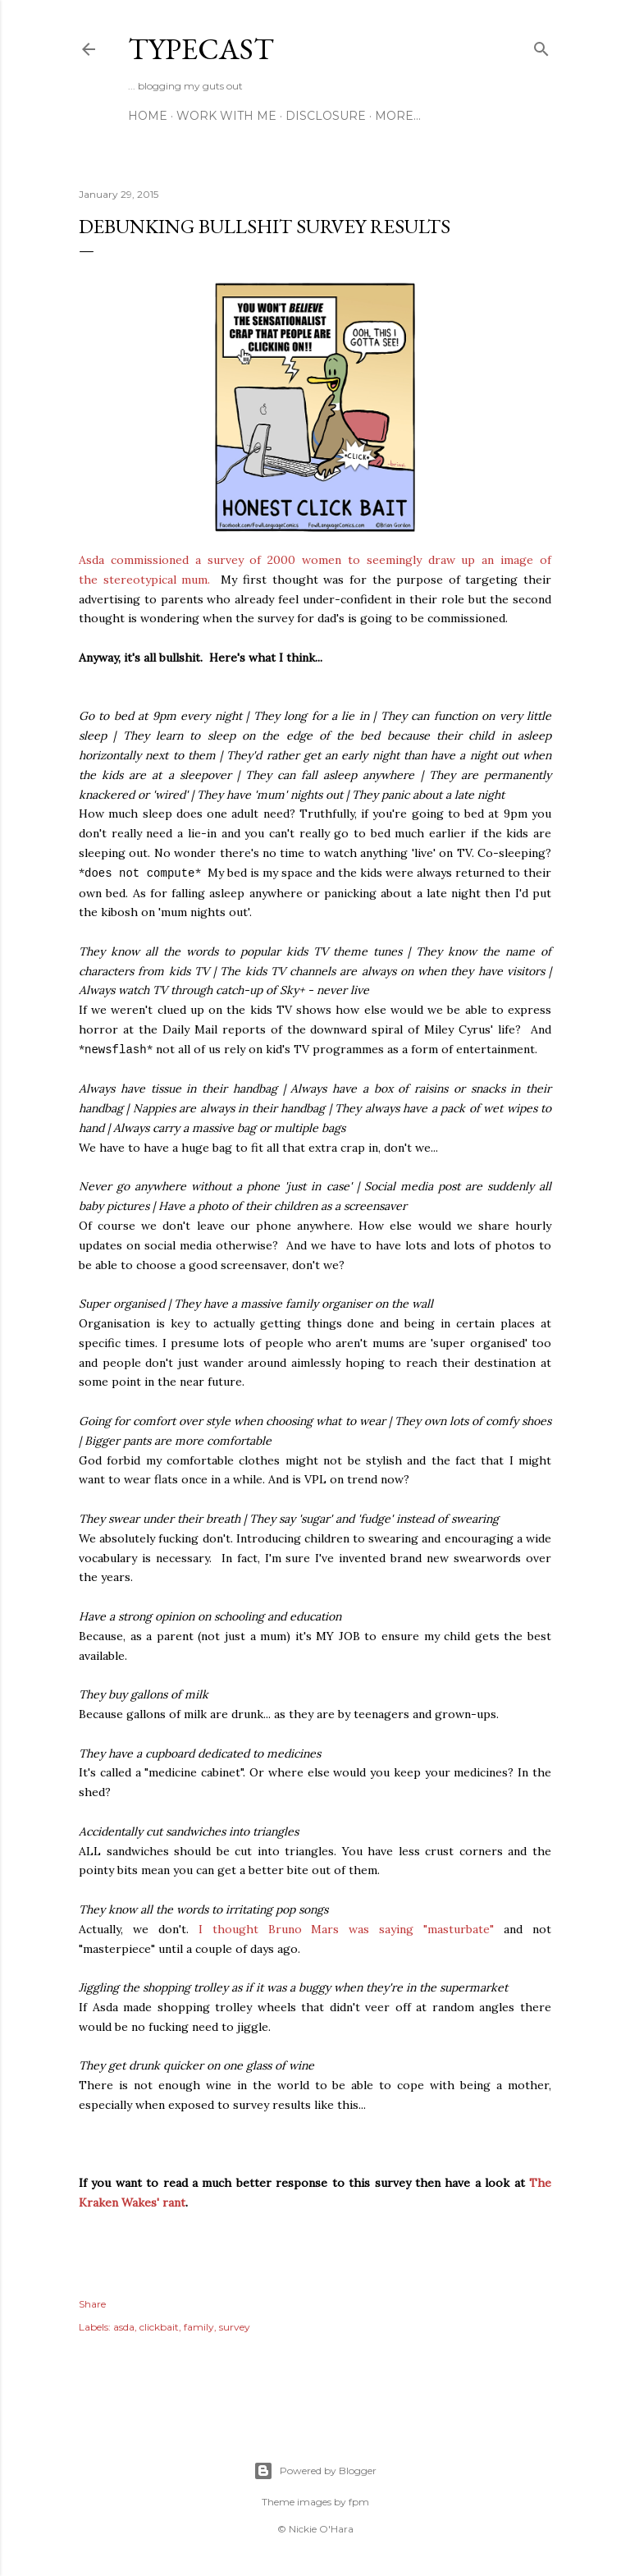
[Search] (541, 46)
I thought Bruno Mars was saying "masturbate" (346, 1929)
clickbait (159, 2327)
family (199, 2327)
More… (398, 115)
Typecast (201, 49)
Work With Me (226, 115)
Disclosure (325, 115)
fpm (359, 2502)
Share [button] (92, 2304)
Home (147, 115)
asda (124, 2327)
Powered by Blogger (315, 2471)
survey (234, 2327)
